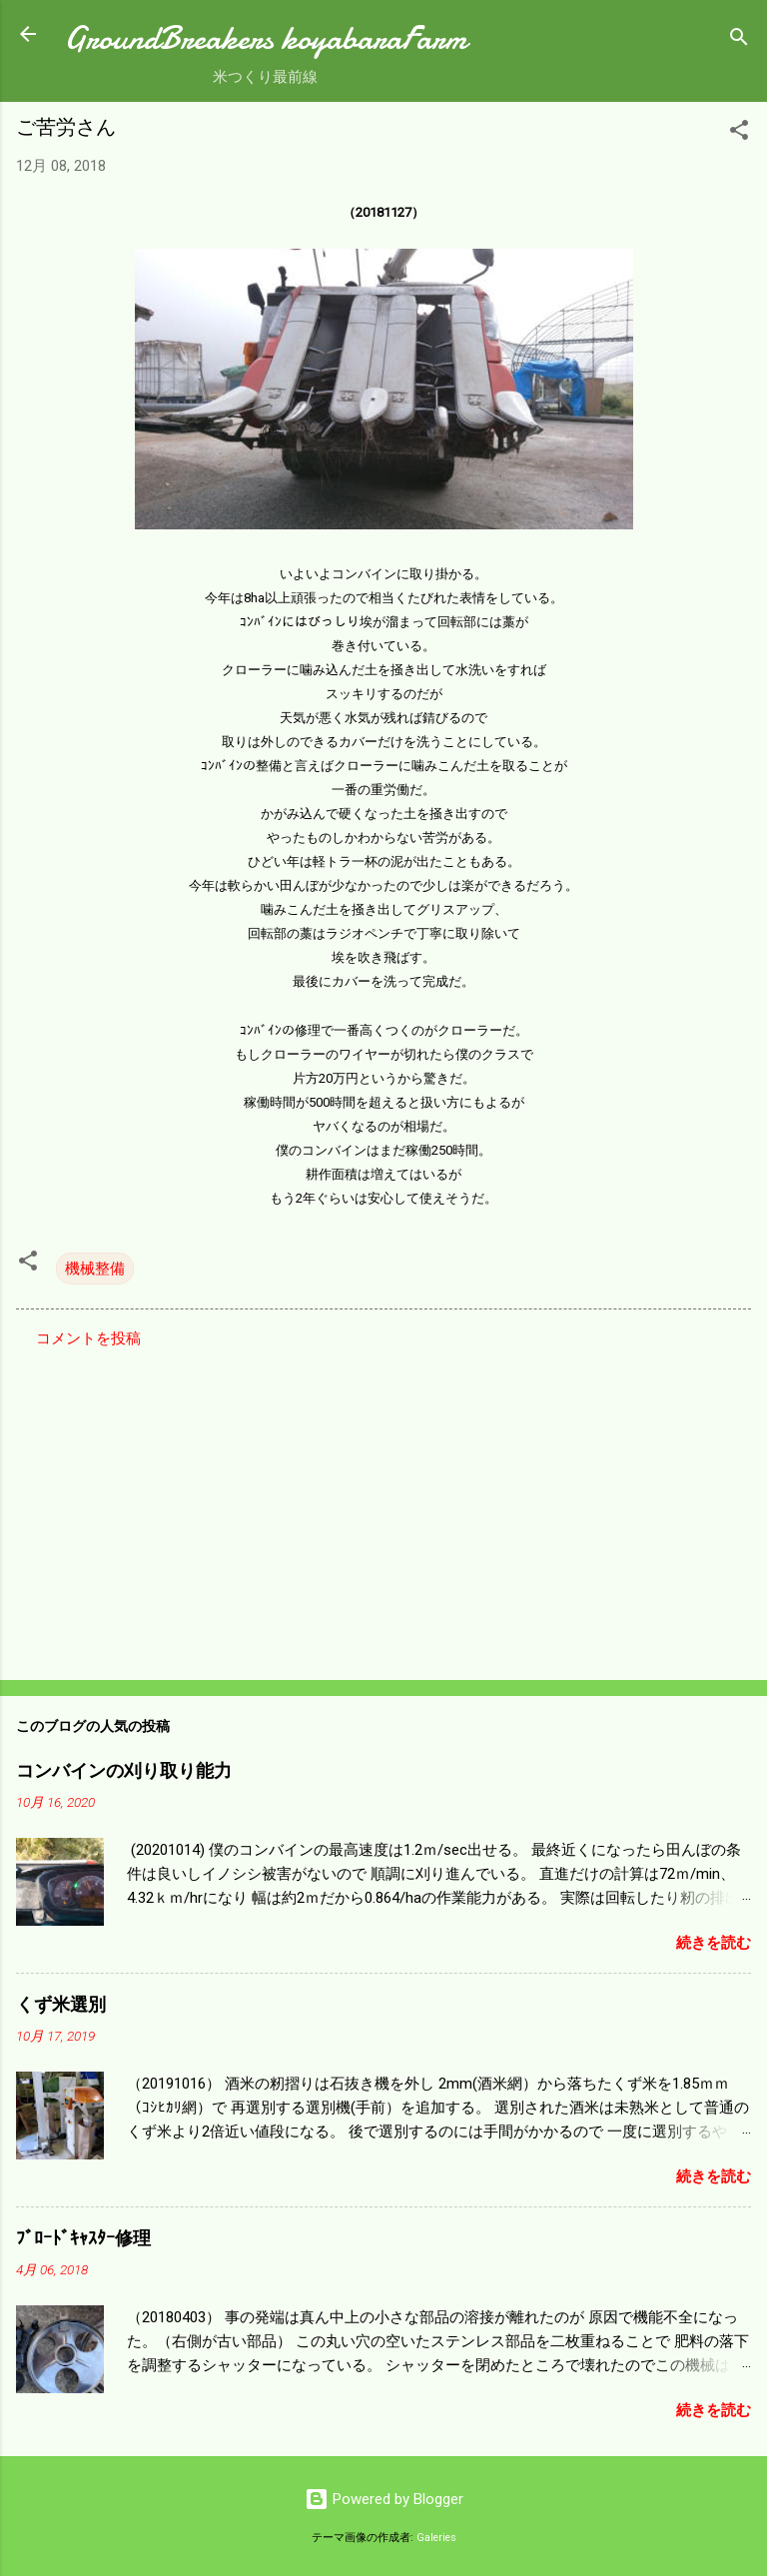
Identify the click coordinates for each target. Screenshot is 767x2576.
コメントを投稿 (88, 1338)
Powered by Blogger (384, 2499)
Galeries (436, 2537)
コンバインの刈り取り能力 (124, 1771)
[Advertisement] (383, 1508)
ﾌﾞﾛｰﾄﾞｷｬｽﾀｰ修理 (83, 2238)
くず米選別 (61, 2005)
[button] (739, 133)
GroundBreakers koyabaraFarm (265, 38)
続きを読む (713, 1943)
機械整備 (95, 1269)
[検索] (739, 40)
